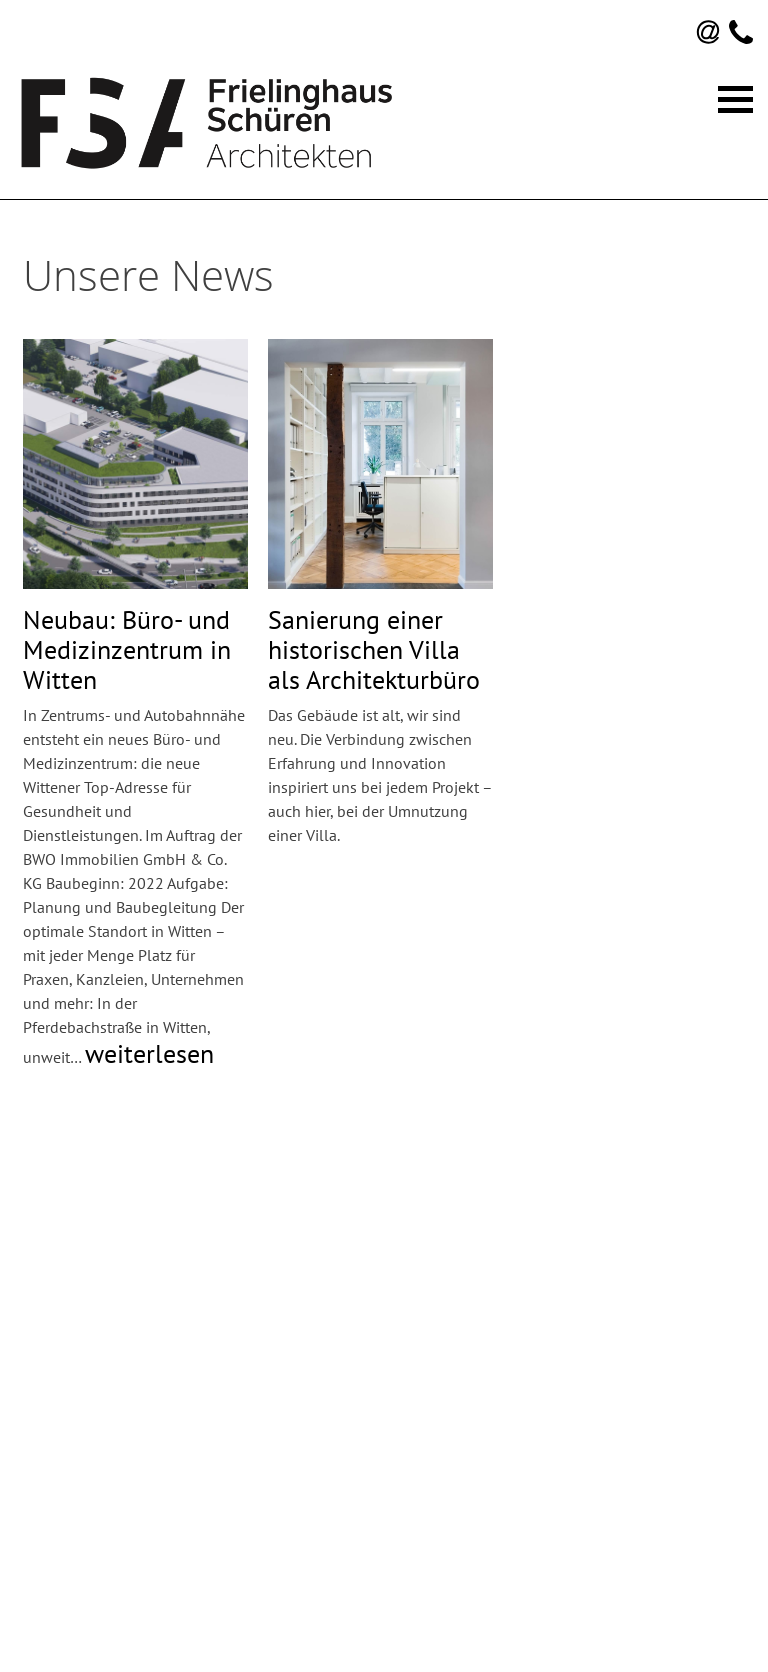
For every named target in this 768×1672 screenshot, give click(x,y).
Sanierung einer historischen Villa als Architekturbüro (374, 649)
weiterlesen (149, 1053)
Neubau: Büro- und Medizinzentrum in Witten (127, 649)
